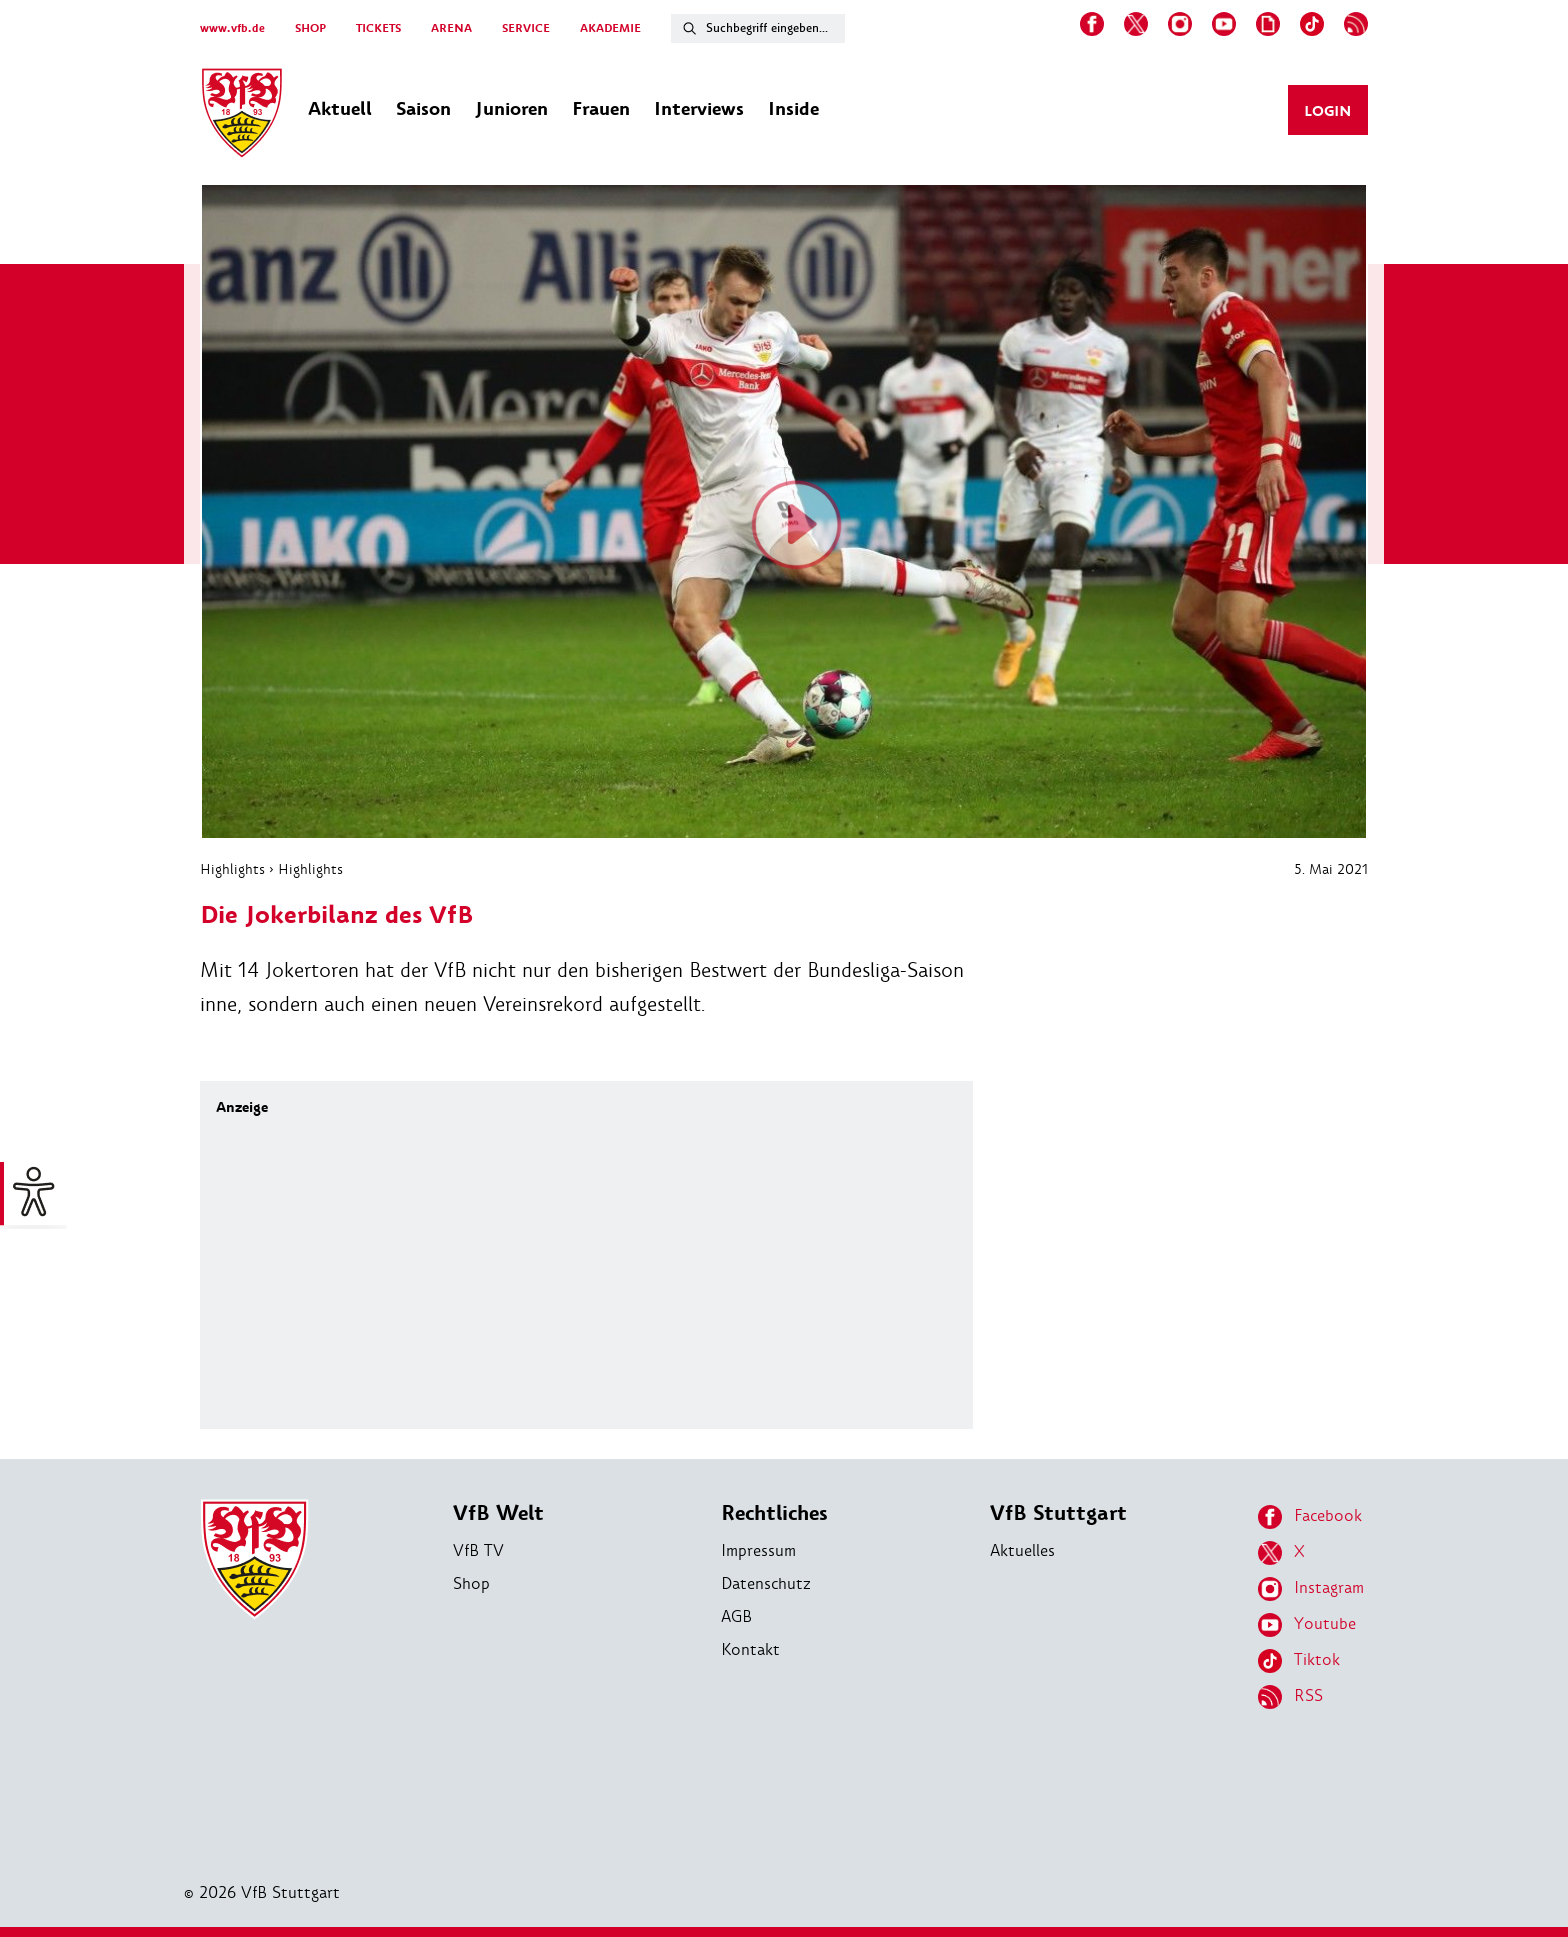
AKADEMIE (610, 28)
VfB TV (478, 1550)
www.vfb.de (232, 28)
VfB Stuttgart (1058, 1513)
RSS (1290, 1697)
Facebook (1310, 1517)
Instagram (1311, 1589)
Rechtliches (774, 1513)
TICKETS (378, 28)
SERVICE (526, 28)
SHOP (310, 28)
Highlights (232, 869)
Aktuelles (1022, 1550)
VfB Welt (498, 1513)
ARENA (451, 28)
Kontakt (750, 1649)
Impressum (758, 1550)
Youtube (1307, 1625)
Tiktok (1299, 1661)
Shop (471, 1583)
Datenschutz (766, 1583)
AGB (736, 1616)
